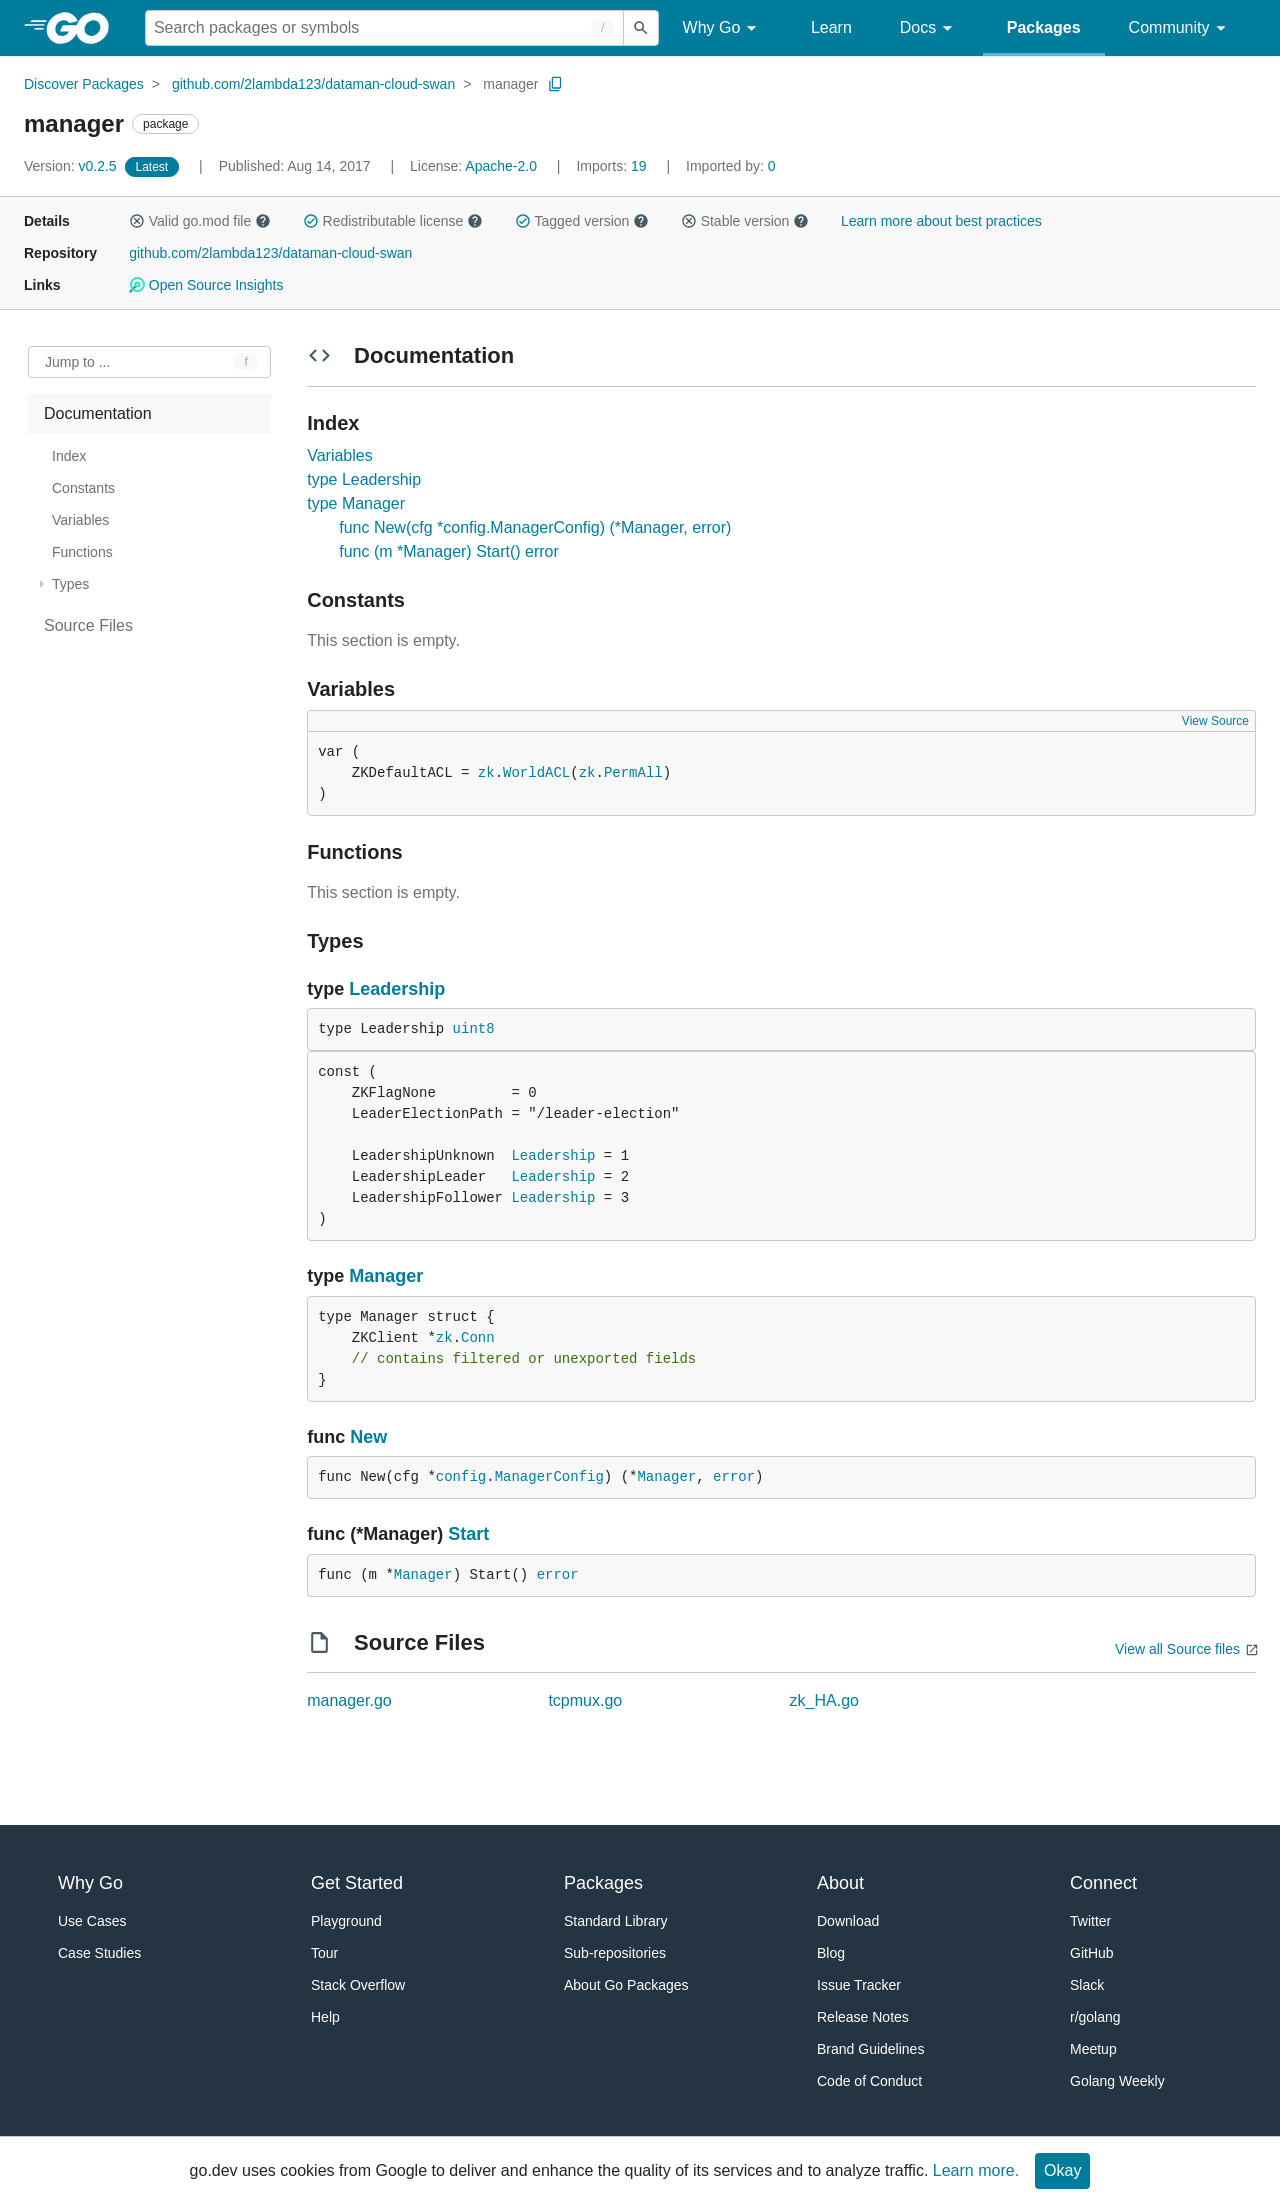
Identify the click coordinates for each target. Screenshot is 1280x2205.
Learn (831, 27)
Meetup (1093, 2049)
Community (1180, 28)
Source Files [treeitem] (88, 625)
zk (486, 773)
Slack (1087, 1985)
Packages (1044, 27)
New (368, 1437)
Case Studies (99, 1953)
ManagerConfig (549, 1477)
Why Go (723, 28)
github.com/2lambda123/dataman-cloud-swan (313, 84)
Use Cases (92, 1921)
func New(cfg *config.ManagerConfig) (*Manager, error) (535, 527)
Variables (340, 455)
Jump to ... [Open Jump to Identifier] (77, 362)
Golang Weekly (1117, 2081)
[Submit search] (641, 28)
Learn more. (976, 2170)
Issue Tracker (859, 1985)
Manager (386, 1276)
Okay (1062, 2170)
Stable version (745, 221)
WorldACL (536, 773)
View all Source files (1177, 1649)
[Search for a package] (384, 28)
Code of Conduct (869, 2081)
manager (510, 84)
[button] (137, 221)
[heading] (84, 28)
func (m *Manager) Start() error (449, 551)
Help (325, 2017)
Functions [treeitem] (82, 552)
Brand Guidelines (870, 2049)
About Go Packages (626, 1985)
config (461, 1477)
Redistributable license (393, 221)
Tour (324, 1953)
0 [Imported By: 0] (731, 166)
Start (468, 1534)
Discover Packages (84, 84)
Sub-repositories (615, 1953)
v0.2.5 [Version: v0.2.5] (72, 166)
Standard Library (616, 1921)
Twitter (1090, 1921)
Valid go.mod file (200, 221)
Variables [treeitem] (80, 520)
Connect (1103, 1883)
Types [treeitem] (70, 584)
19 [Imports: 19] (613, 166)
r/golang (1095, 2017)
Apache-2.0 (501, 166)
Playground (346, 1921)
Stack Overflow (358, 1985)
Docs (929, 28)
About (840, 1883)
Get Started (357, 1883)
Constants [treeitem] (83, 488)
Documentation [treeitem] (98, 413)
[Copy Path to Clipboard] (556, 84)
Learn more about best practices (941, 221)
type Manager (356, 503)
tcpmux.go (585, 1700)
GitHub (1092, 1953)
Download (848, 1921)
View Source (1215, 721)
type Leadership (364, 479)
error (734, 1477)
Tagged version (582, 221)
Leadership (397, 989)
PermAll (633, 773)
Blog (831, 1953)
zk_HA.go (824, 1700)
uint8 (474, 1029)
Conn (478, 1338)
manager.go (349, 1700)
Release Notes (863, 2017)
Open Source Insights (206, 285)
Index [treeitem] (69, 456)
